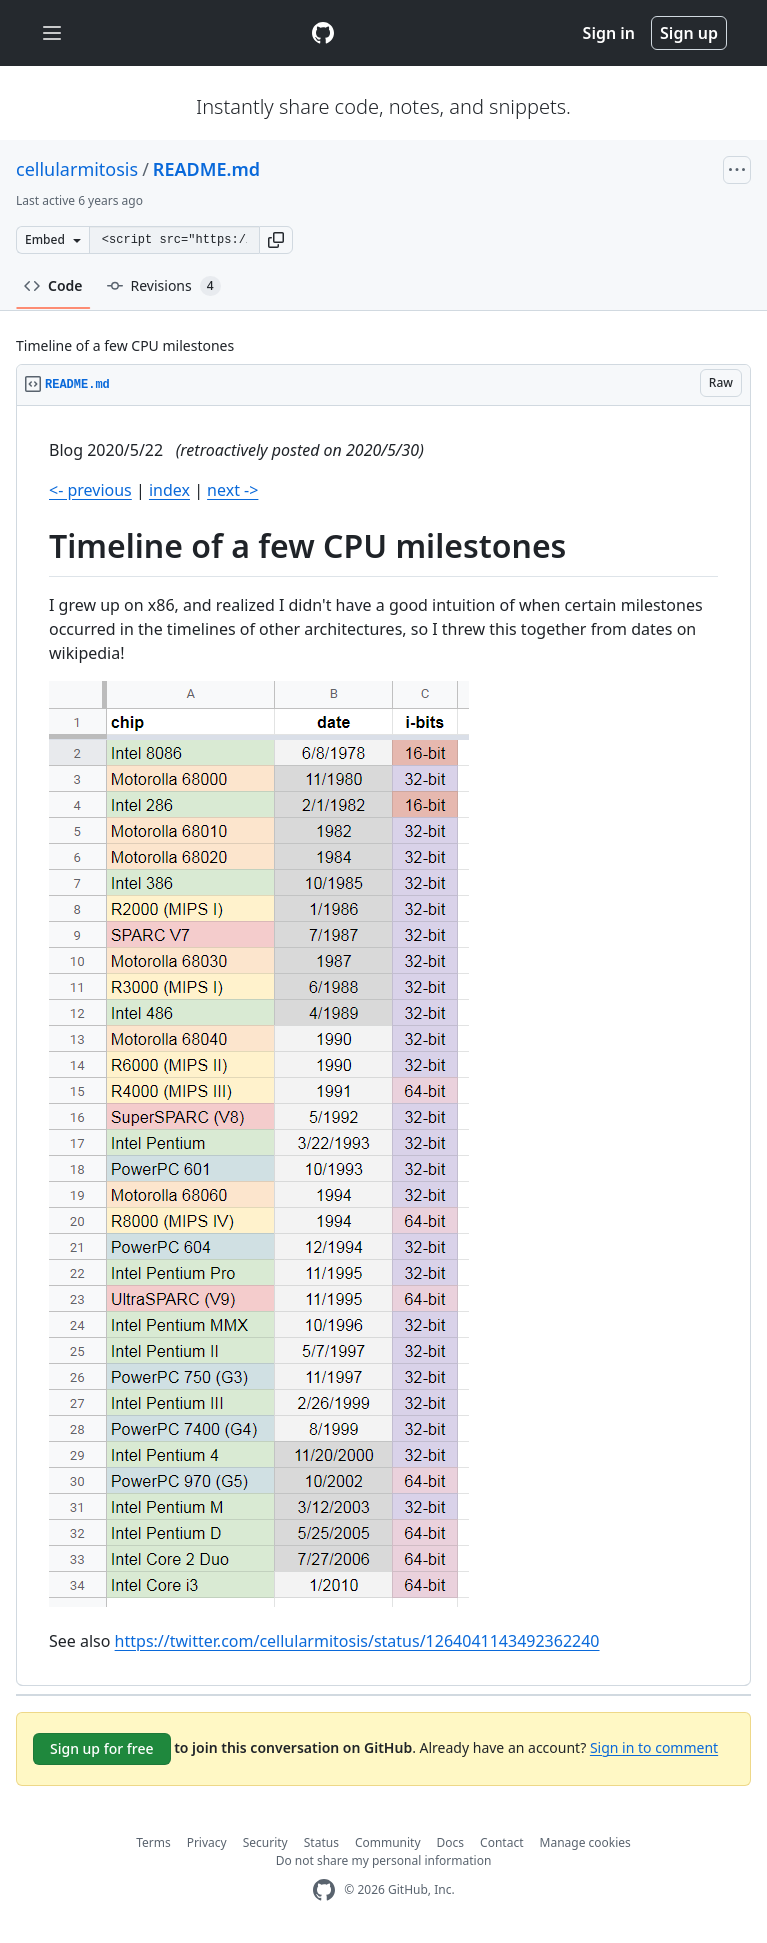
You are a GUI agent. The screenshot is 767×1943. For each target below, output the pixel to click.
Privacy (207, 1842)
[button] (276, 240)
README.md (206, 169)
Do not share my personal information (384, 1860)
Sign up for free (102, 1748)
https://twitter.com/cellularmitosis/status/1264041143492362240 (357, 1641)
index (169, 490)
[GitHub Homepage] (324, 1890)
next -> (232, 490)
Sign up (689, 33)
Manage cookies (585, 1842)
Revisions (164, 286)
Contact (501, 1842)
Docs (451, 1842)
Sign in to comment (654, 1746)
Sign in (609, 33)
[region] (383, 1046)
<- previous (90, 490)
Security (265, 1842)
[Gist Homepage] (323, 33)
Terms (153, 1842)
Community (388, 1842)
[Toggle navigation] (52, 33)
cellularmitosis (77, 169)
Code (53, 285)
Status (321, 1842)
